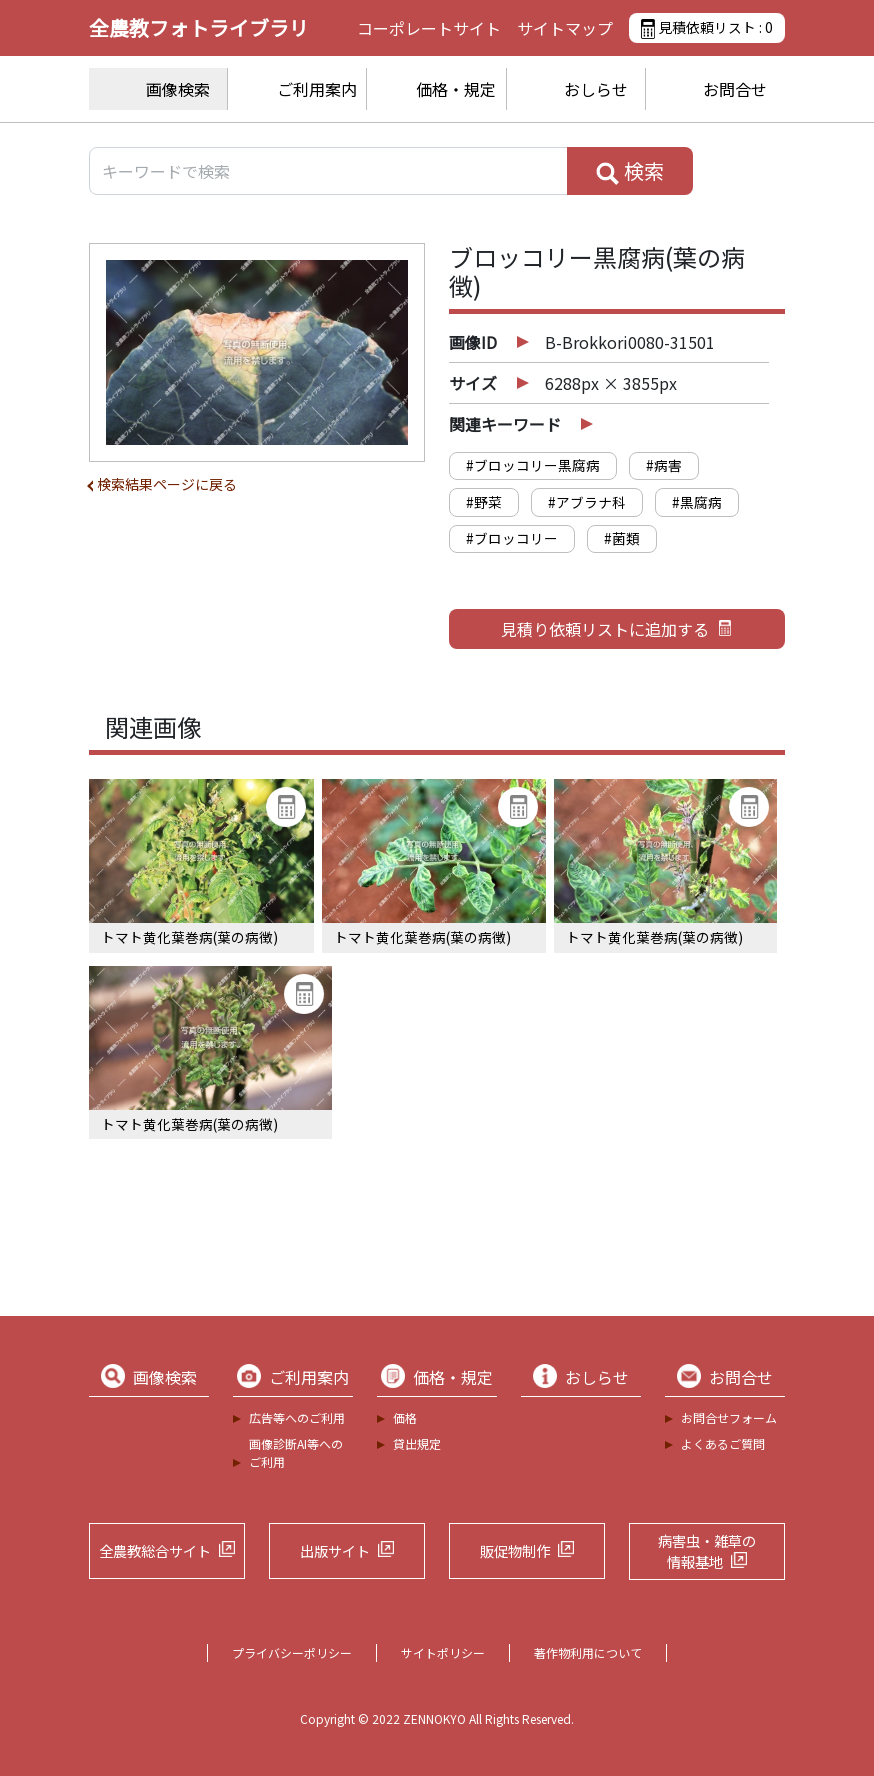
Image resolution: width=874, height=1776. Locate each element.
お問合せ (735, 89)
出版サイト (335, 1550)
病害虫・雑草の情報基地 (707, 1551)
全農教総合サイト (155, 1550)
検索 (630, 171)
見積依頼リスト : (707, 28)
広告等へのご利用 (297, 1417)
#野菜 (484, 502)
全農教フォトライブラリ (199, 27)
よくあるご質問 (723, 1443)
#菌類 (622, 538)
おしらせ (596, 89)
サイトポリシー (443, 1652)
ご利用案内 (317, 89)
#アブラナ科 (587, 502)
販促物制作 (515, 1550)
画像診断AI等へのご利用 (296, 1452)
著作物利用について (588, 1652)
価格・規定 (456, 89)
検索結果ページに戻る (167, 484)
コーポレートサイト (429, 28)
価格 (405, 1417)
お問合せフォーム (729, 1417)
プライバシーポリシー (292, 1652)
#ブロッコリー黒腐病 (533, 465)
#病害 (664, 465)
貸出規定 (417, 1443)
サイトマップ (565, 28)
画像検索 (178, 89)
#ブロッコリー (512, 538)
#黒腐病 (697, 502)
